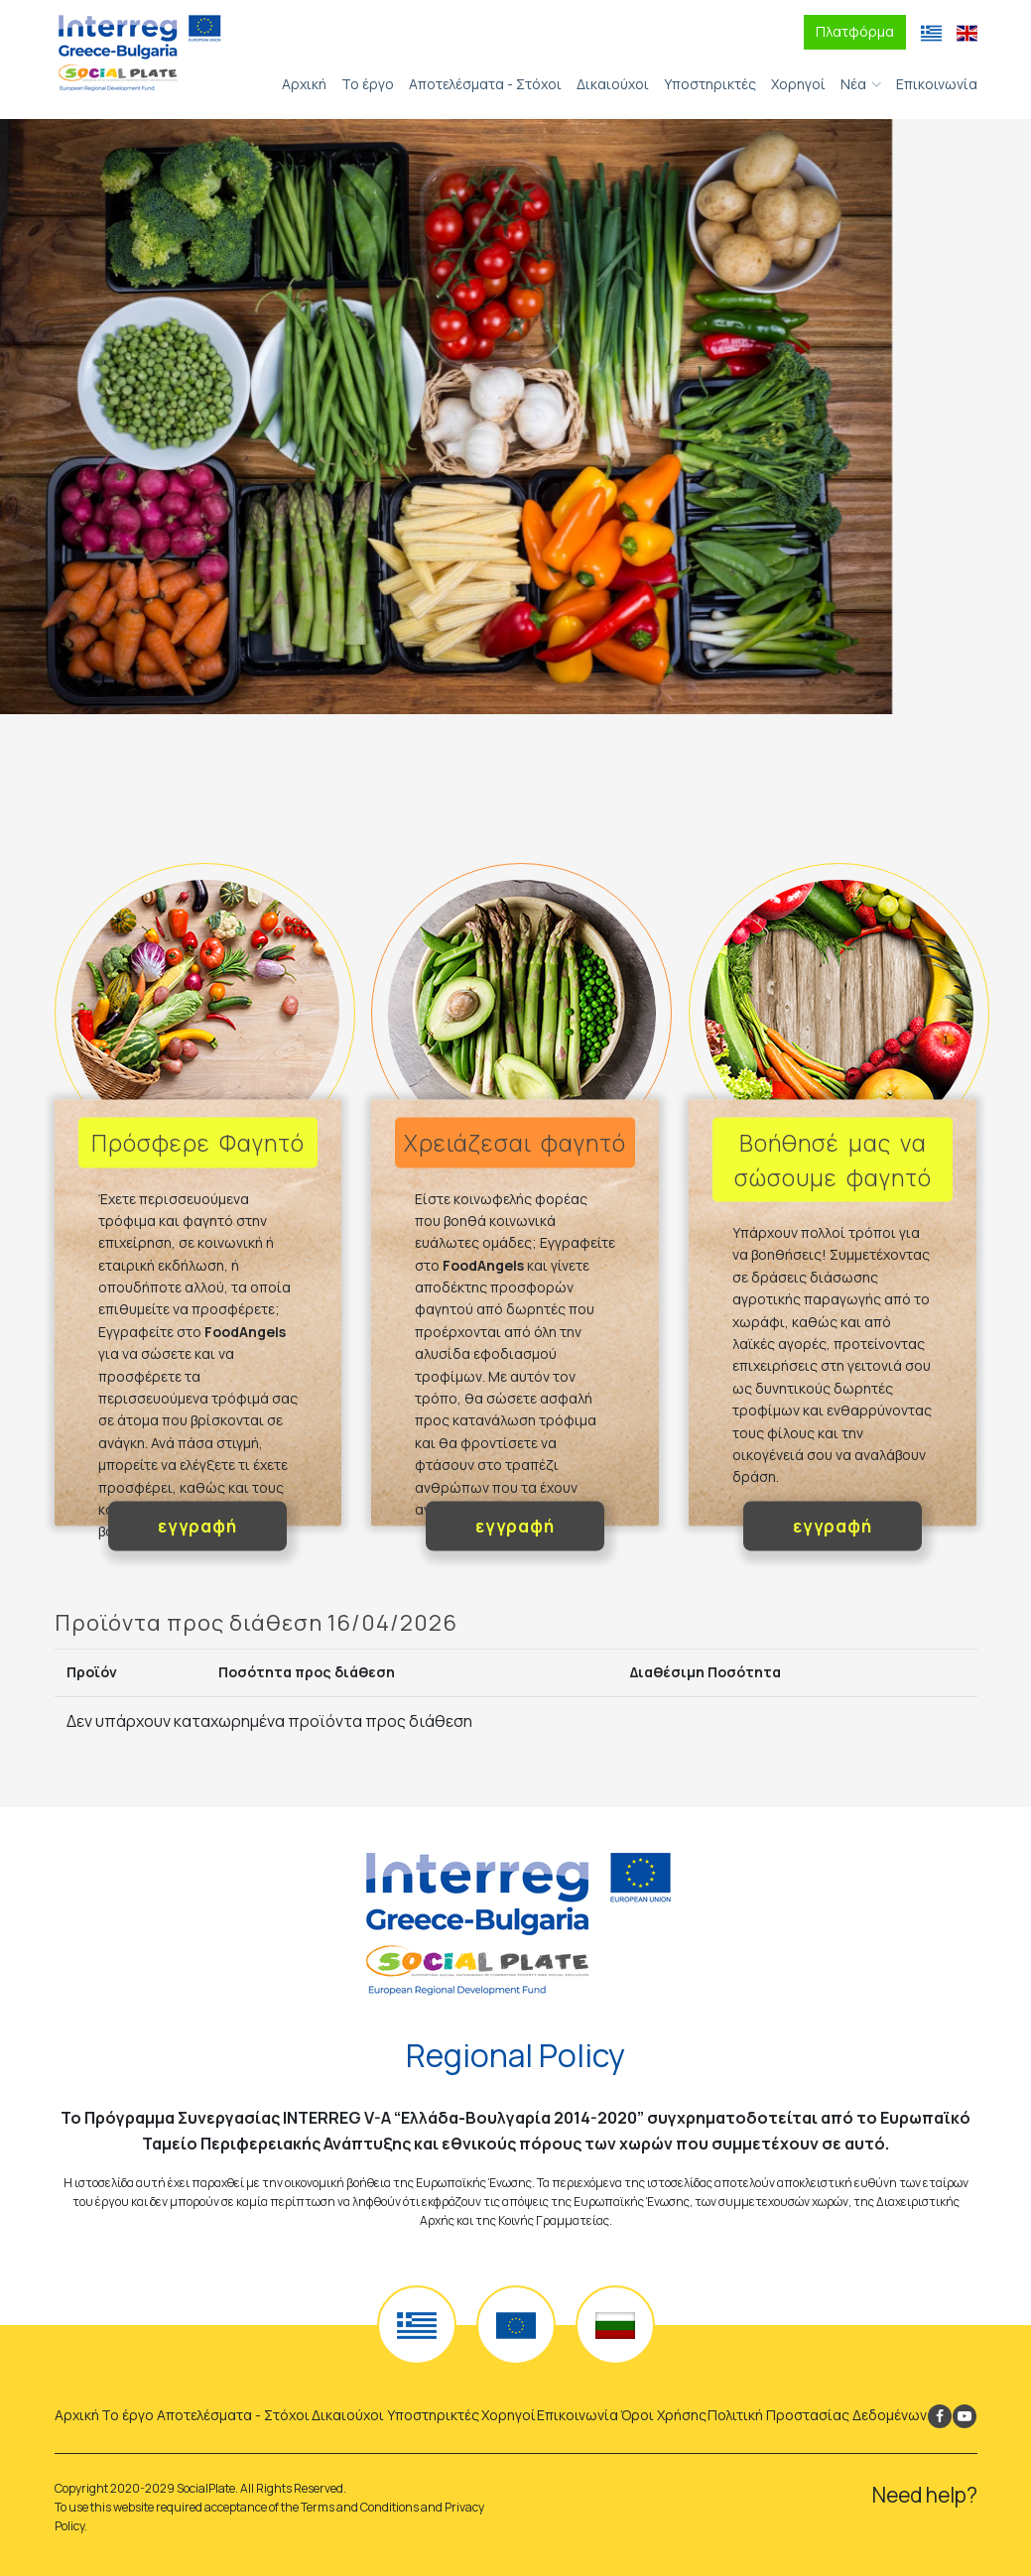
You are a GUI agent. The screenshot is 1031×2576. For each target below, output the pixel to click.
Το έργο (367, 83)
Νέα (853, 83)
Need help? (924, 2495)
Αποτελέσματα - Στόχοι (485, 83)
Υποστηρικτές (710, 83)
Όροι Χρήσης (663, 2414)
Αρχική (304, 83)
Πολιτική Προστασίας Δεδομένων (817, 2414)
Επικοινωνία (936, 83)
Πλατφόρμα (855, 31)
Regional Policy (515, 2055)
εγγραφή (197, 1526)
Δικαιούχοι (613, 83)
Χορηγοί (798, 83)
